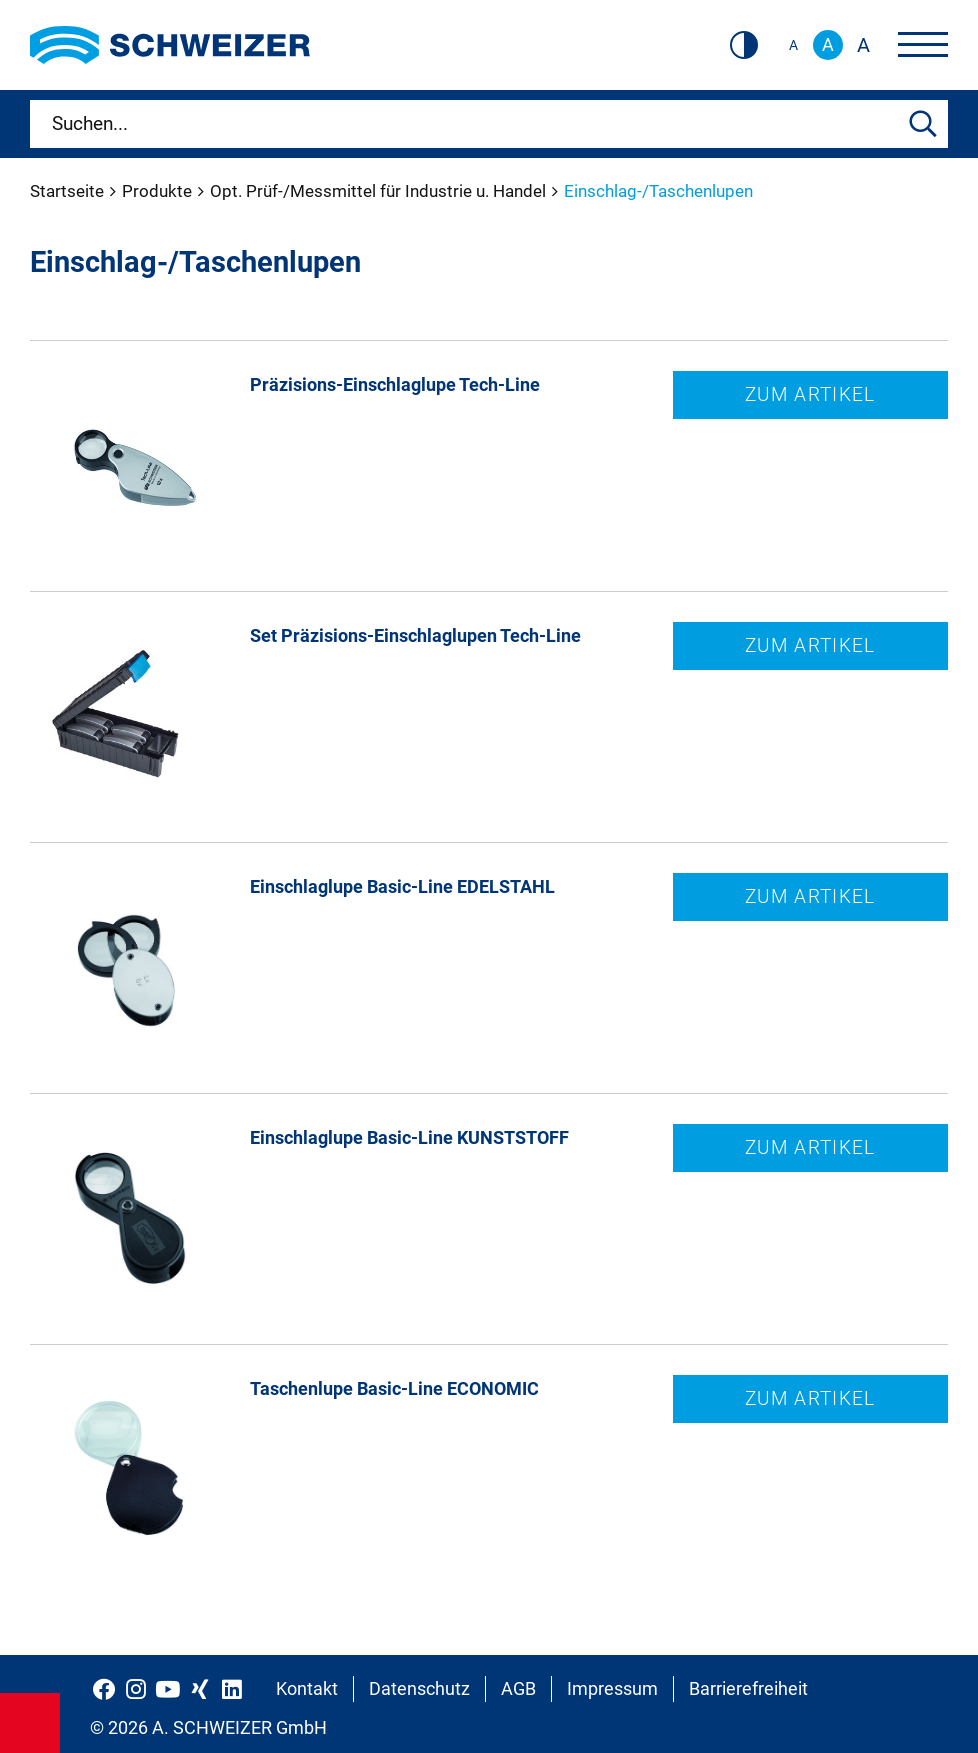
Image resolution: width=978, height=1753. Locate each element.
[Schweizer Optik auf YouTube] (168, 1689)
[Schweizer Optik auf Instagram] (136, 1689)
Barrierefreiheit (748, 1688)
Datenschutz (419, 1688)
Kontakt (307, 1688)
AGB (518, 1688)
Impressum (612, 1688)
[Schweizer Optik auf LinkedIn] (232, 1689)
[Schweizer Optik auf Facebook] (104, 1689)
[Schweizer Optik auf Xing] (200, 1689)
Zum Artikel (810, 394)
